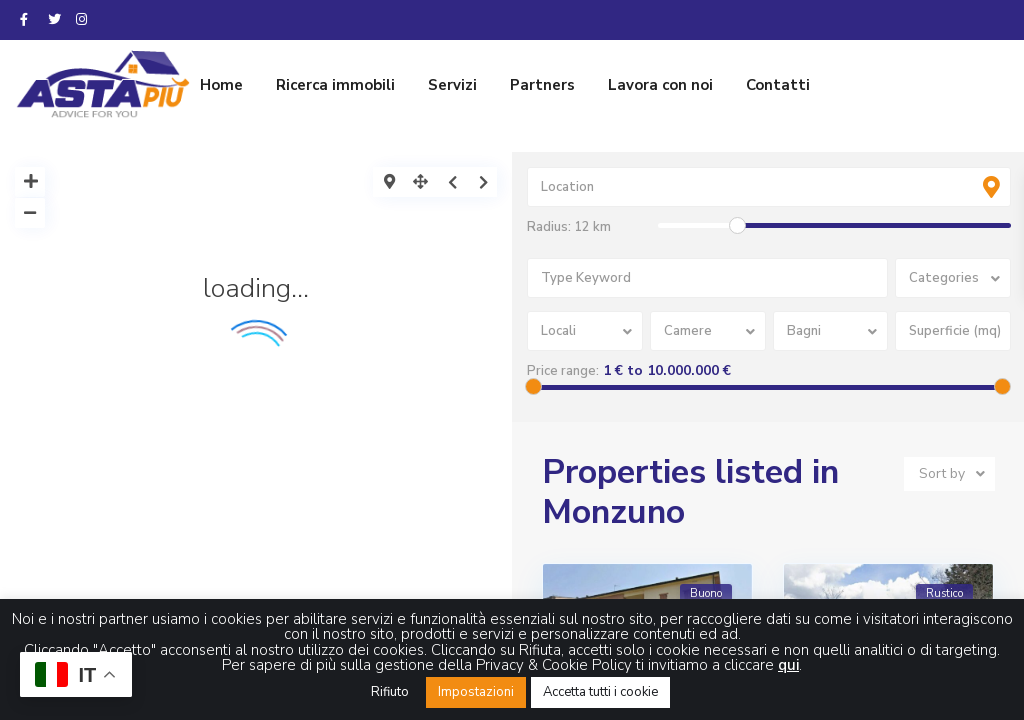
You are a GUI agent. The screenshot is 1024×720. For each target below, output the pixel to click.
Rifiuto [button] (390, 692)
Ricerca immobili (335, 85)
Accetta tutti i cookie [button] (600, 692)
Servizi (452, 85)
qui (788, 665)
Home (221, 85)
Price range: (563, 371)
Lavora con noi (660, 85)
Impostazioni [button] (476, 692)
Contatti (778, 85)
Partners (542, 85)
